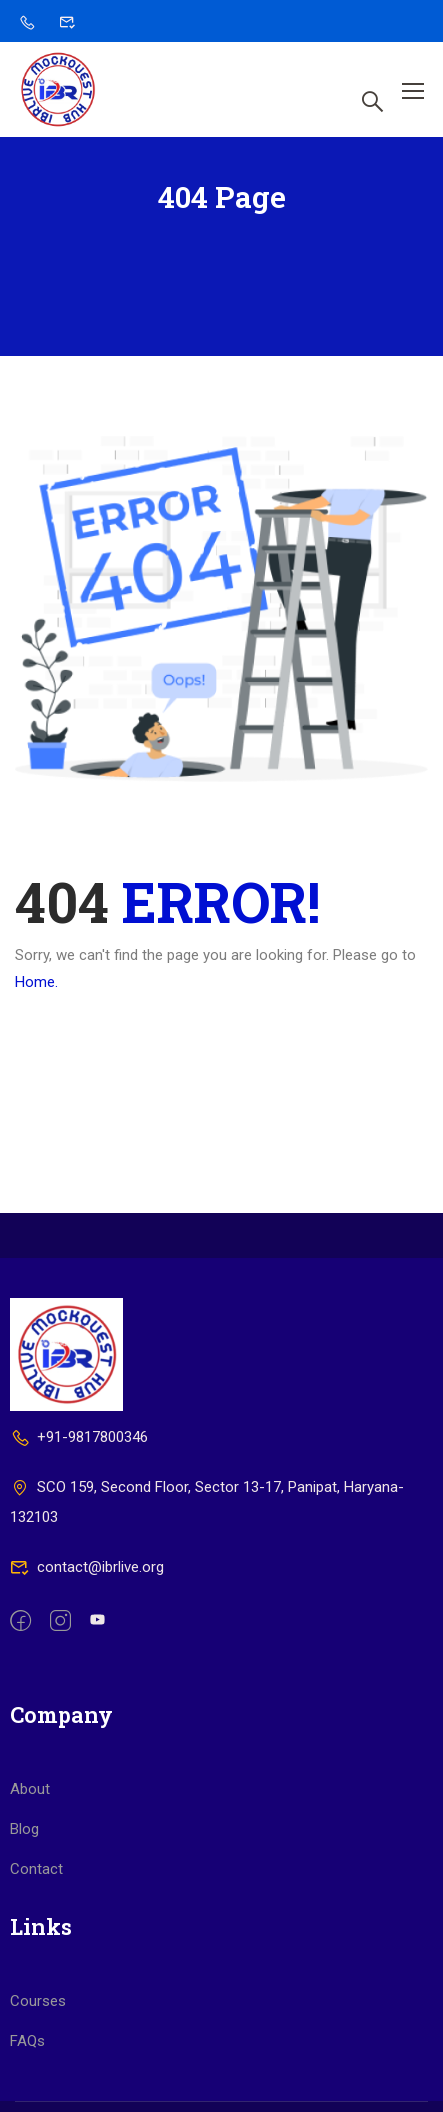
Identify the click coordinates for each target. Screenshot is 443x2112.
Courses (38, 2001)
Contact (36, 1869)
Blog (24, 1829)
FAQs (27, 2041)
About (30, 1789)
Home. (36, 982)
